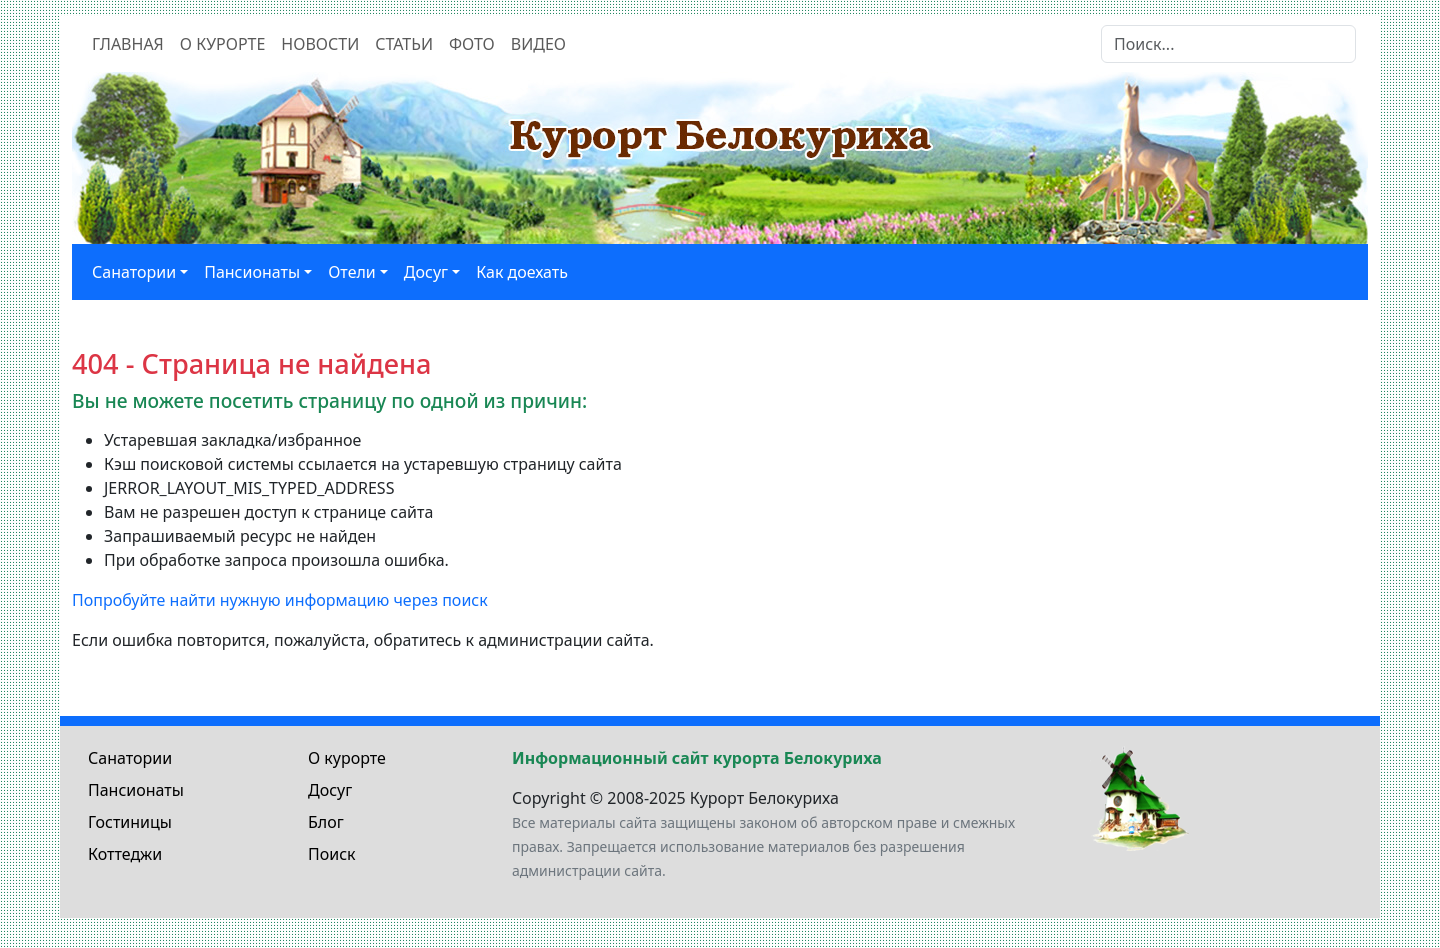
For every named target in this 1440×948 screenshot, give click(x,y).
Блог (326, 822)
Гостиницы (130, 822)
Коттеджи (125, 854)
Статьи (404, 44)
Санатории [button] (134, 272)
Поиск (332, 854)
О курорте (223, 44)
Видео (538, 44)
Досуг (330, 790)
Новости (320, 44)
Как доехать (522, 272)
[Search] (1228, 44)
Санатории (130, 758)
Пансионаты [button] (252, 272)
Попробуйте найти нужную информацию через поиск (280, 600)
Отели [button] (352, 272)
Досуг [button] (426, 272)
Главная (128, 44)
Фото (472, 44)
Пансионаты (136, 790)
